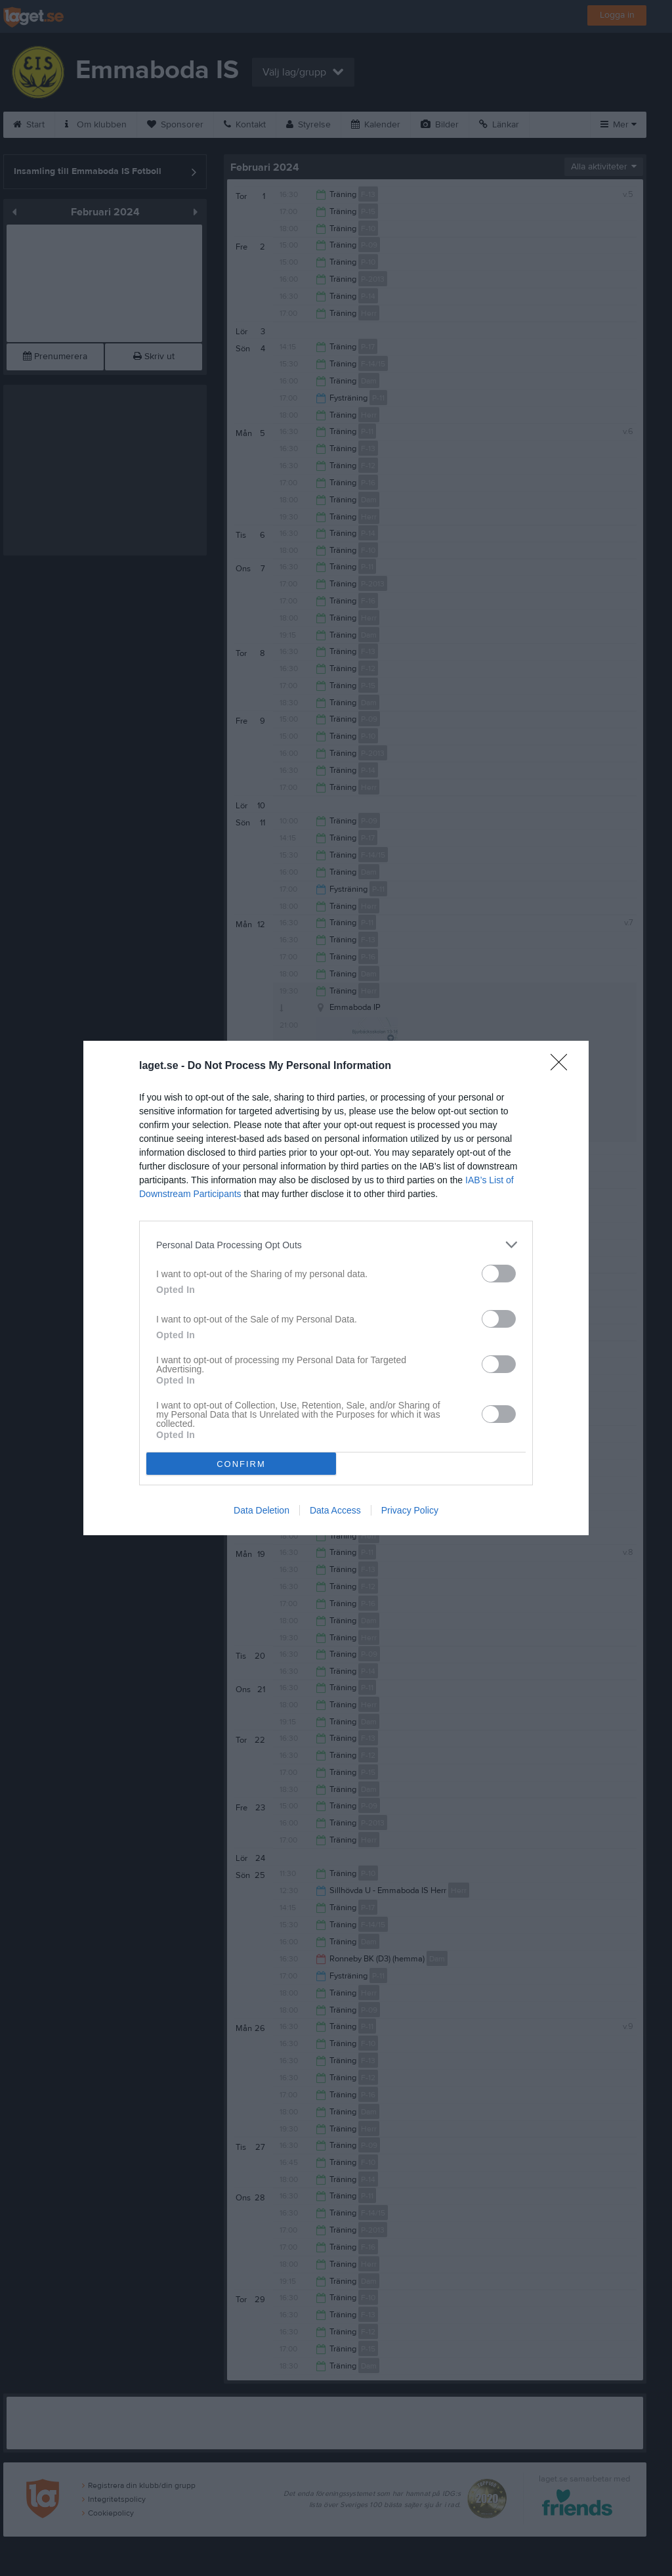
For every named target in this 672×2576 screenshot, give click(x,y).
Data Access (335, 1510)
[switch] (499, 1273)
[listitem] (336, 1245)
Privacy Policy (409, 1510)
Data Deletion (261, 1510)
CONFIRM (241, 1464)
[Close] (563, 1066)
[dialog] (336, 1288)
